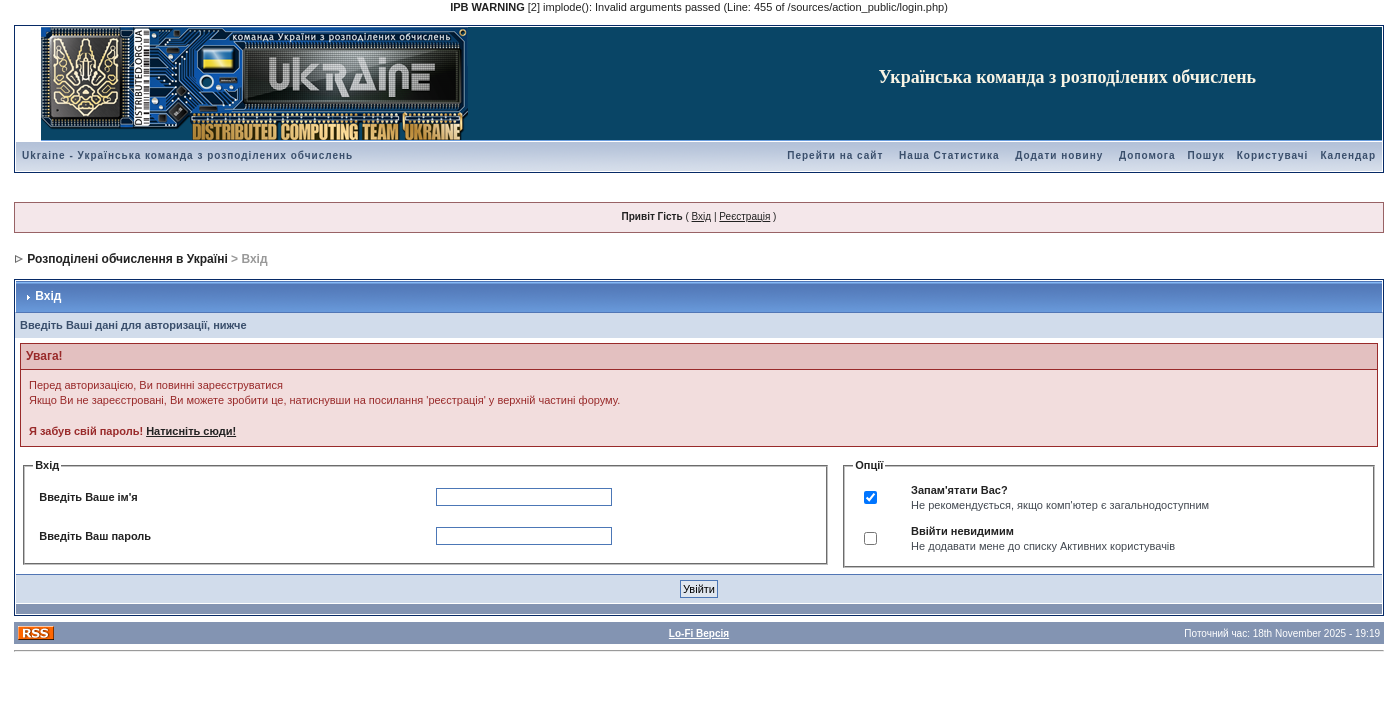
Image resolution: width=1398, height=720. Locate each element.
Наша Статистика (949, 155)
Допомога (1147, 155)
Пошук (1206, 155)
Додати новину (1059, 155)
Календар (1348, 155)
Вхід (702, 216)
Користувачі (1273, 155)
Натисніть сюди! (191, 431)
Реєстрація (744, 216)
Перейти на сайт (835, 155)
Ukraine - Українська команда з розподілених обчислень (187, 155)
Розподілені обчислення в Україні (127, 259)
